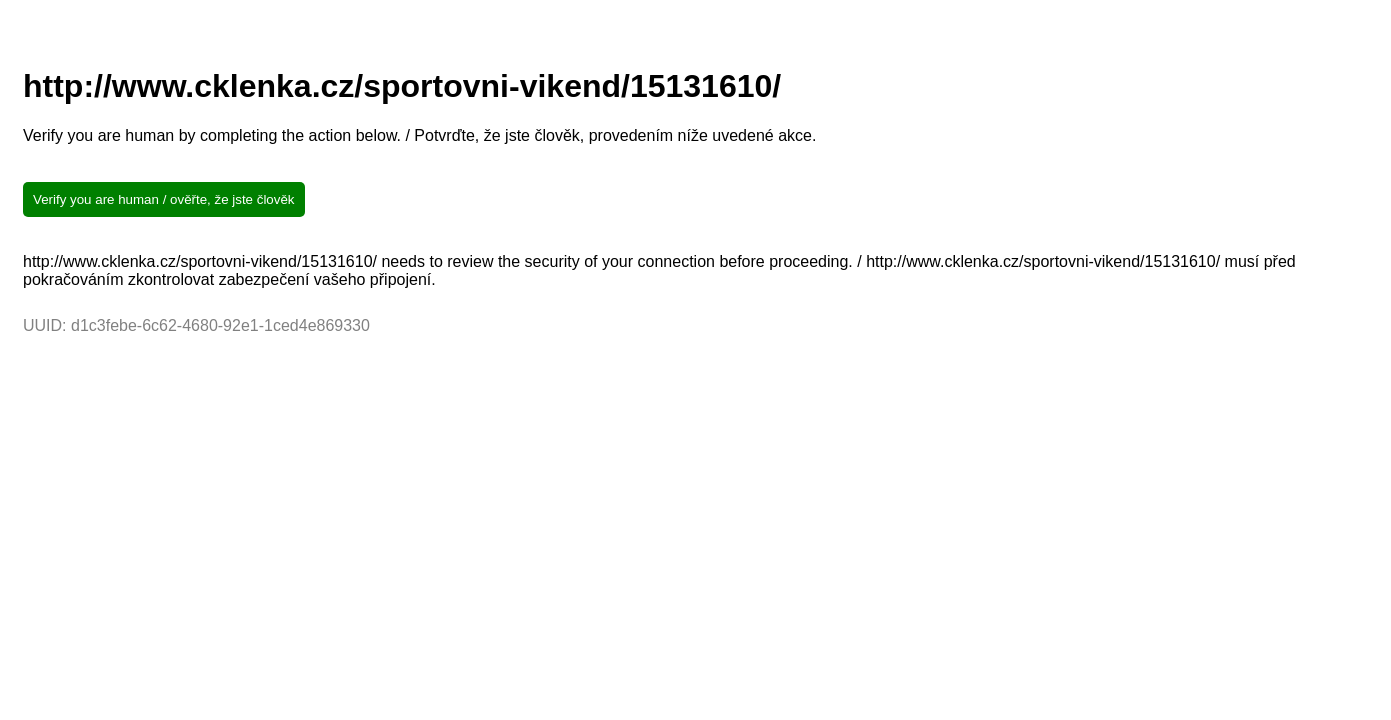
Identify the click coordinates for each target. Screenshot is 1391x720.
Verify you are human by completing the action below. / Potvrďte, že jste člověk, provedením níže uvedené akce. (419, 135)
